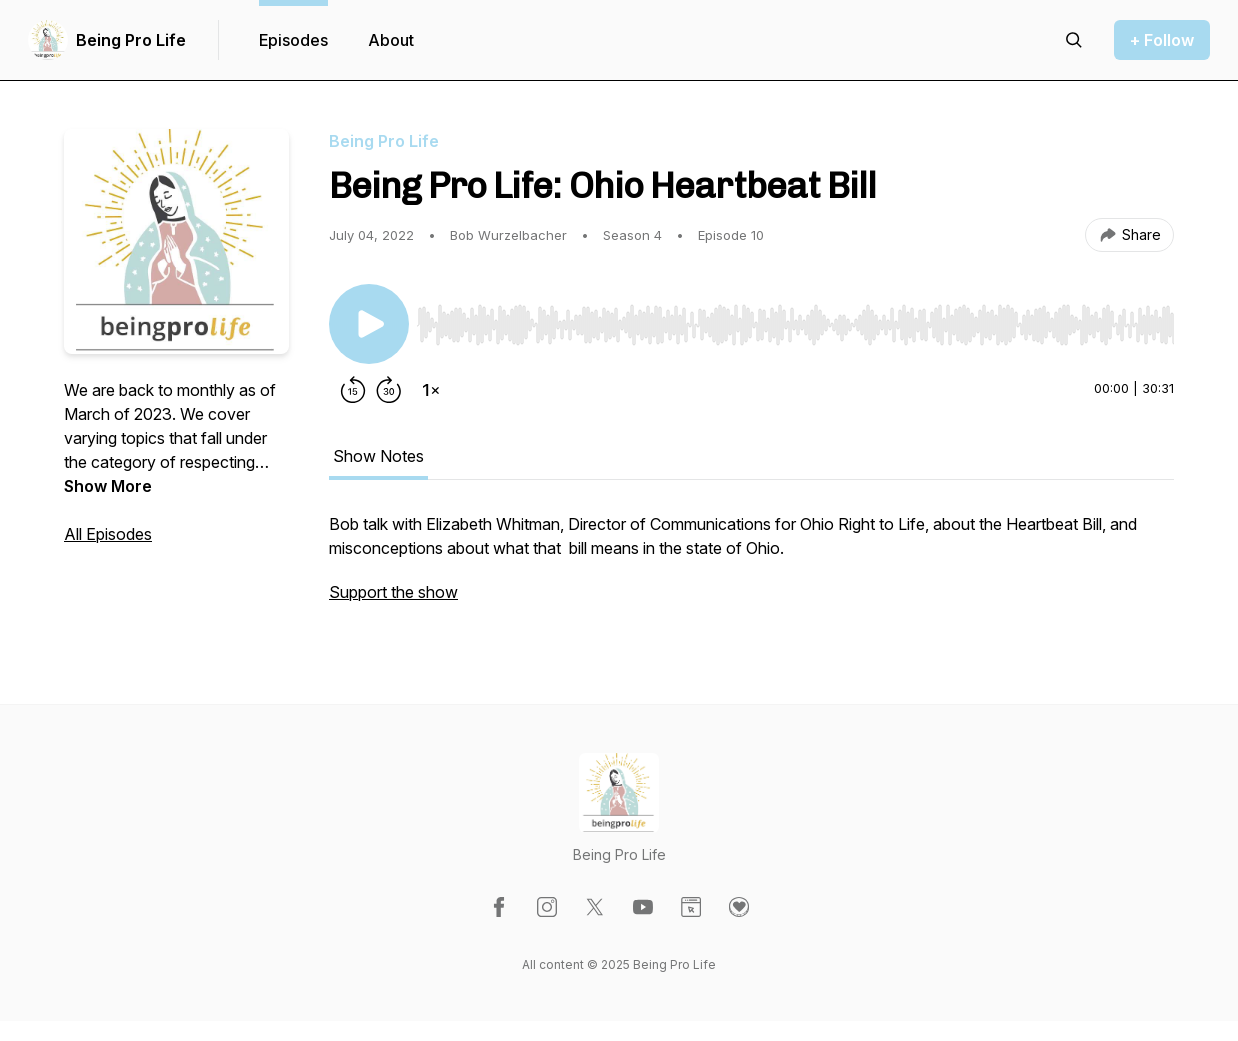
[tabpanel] (751, 568)
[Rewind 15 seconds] (353, 390)
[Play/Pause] (369, 324)
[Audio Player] (795, 319)
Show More (108, 486)
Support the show (393, 592)
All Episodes (108, 534)
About (391, 40)
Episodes (293, 40)
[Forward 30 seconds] (389, 390)
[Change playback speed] (431, 390)
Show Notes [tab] (378, 456)
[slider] (795, 325)
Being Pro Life (131, 40)
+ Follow (1162, 40)
